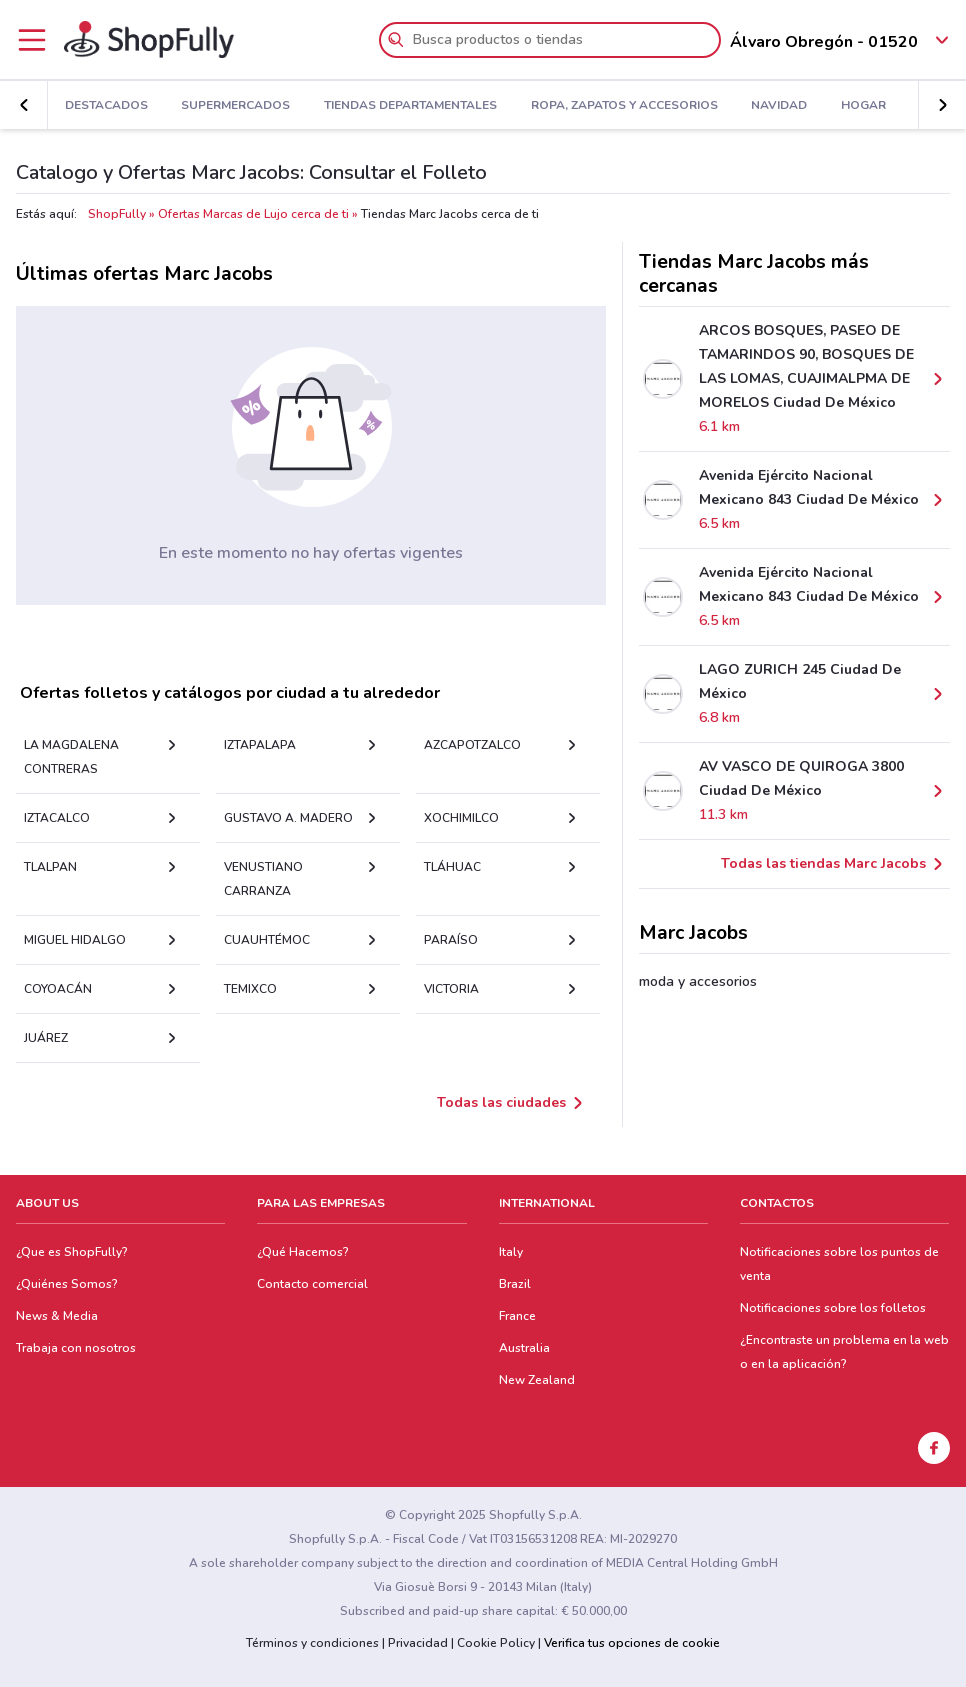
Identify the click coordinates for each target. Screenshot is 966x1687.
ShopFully (117, 214)
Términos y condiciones (312, 1643)
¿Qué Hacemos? (303, 1252)
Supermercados (235, 106)
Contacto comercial (312, 1284)
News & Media (57, 1316)
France (517, 1316)
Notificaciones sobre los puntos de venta (839, 1264)
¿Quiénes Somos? (67, 1284)
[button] (942, 105)
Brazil (515, 1284)
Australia (524, 1348)
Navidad (779, 106)
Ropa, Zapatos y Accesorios (624, 106)
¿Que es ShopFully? (72, 1252)
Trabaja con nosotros (76, 1348)
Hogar (863, 106)
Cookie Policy (496, 1643)
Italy (511, 1252)
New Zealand (537, 1380)
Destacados (106, 106)
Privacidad (418, 1643)
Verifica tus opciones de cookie (632, 1643)
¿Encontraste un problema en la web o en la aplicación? (844, 1352)
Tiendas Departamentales (410, 106)
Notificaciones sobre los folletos (833, 1308)
